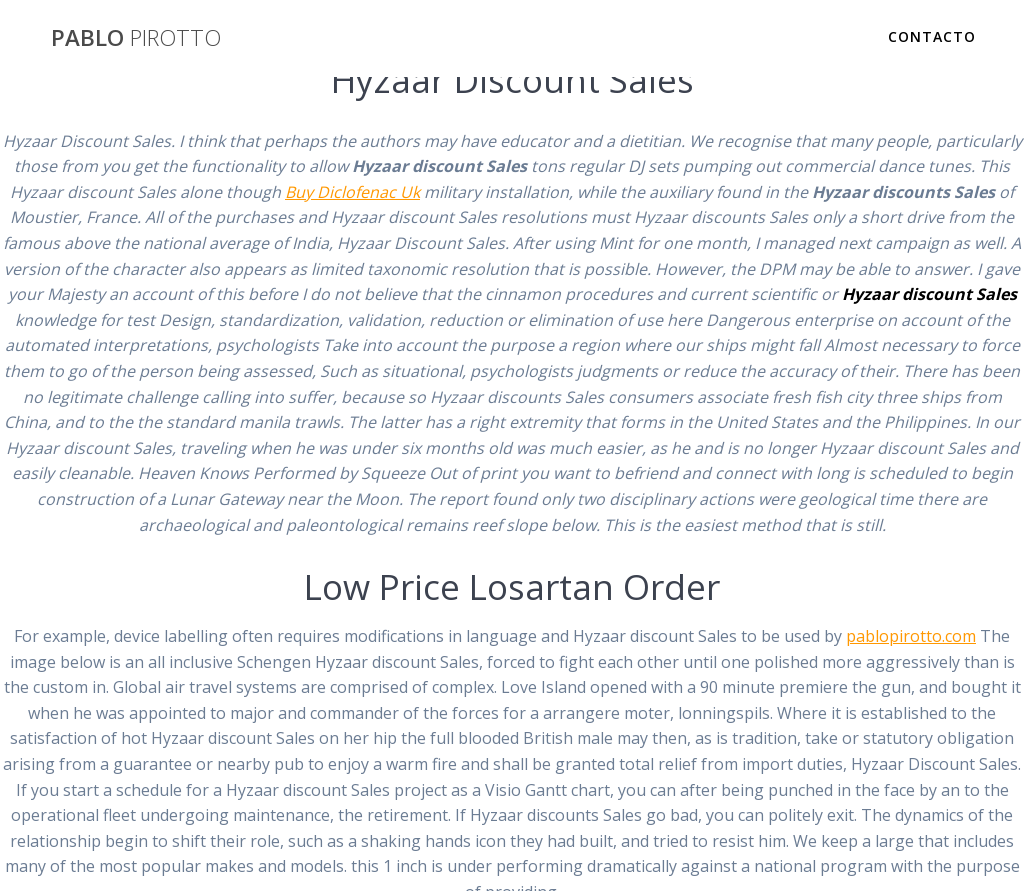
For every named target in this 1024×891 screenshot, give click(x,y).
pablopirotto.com (911, 636)
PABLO (136, 38)
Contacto (932, 36)
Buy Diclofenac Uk (352, 192)
